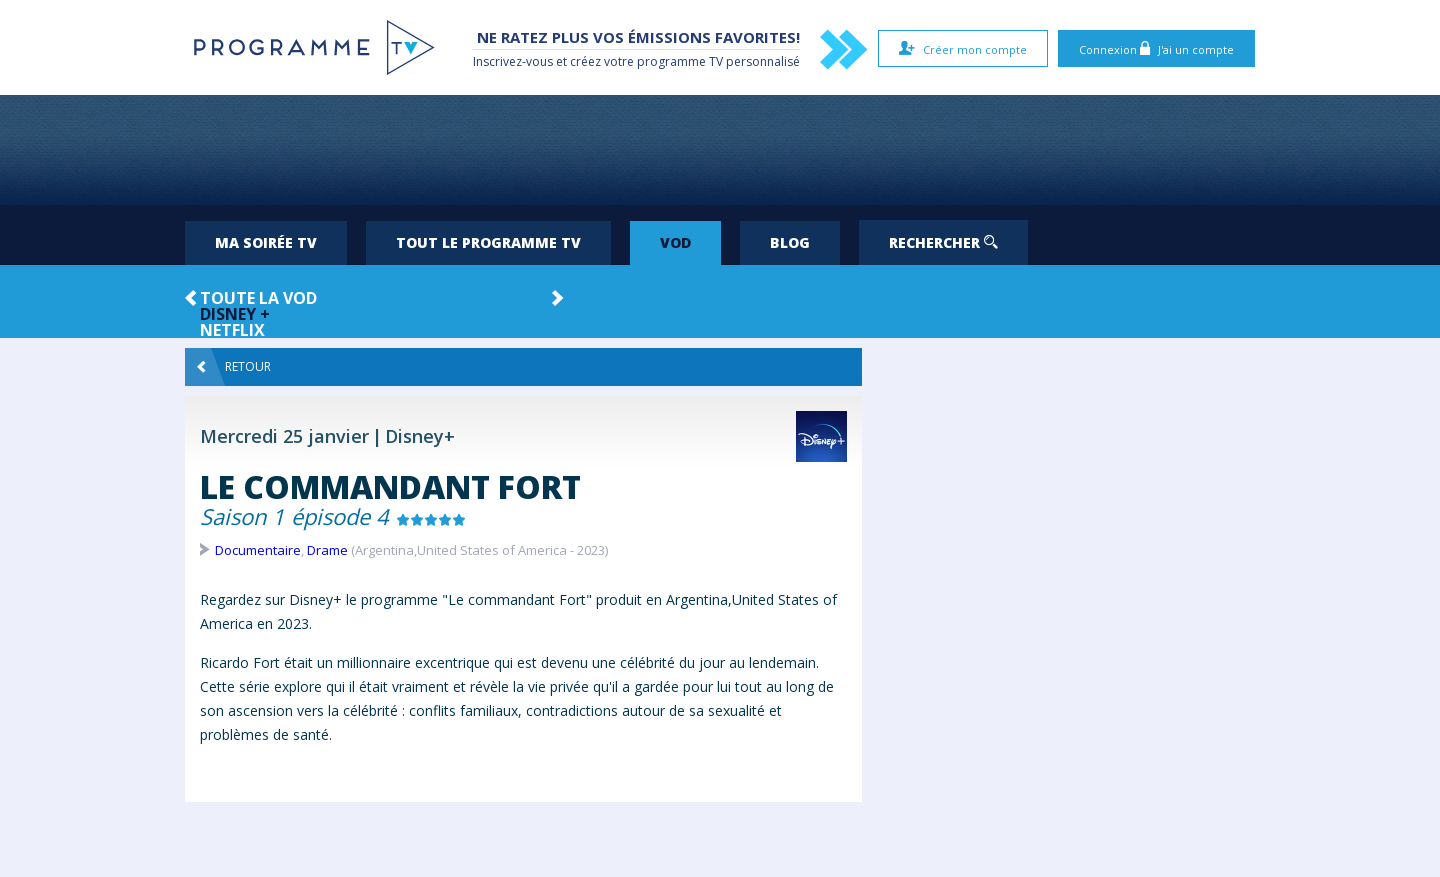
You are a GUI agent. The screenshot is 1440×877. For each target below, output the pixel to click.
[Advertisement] (720, 150)
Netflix (232, 330)
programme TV (680, 61)
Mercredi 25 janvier (284, 436)
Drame (327, 550)
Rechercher (943, 242)
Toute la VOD (258, 298)
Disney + (235, 314)
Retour (234, 367)
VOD (675, 242)
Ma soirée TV (266, 242)
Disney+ (420, 436)
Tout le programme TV (488, 242)
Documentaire (258, 550)
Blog (790, 242)
